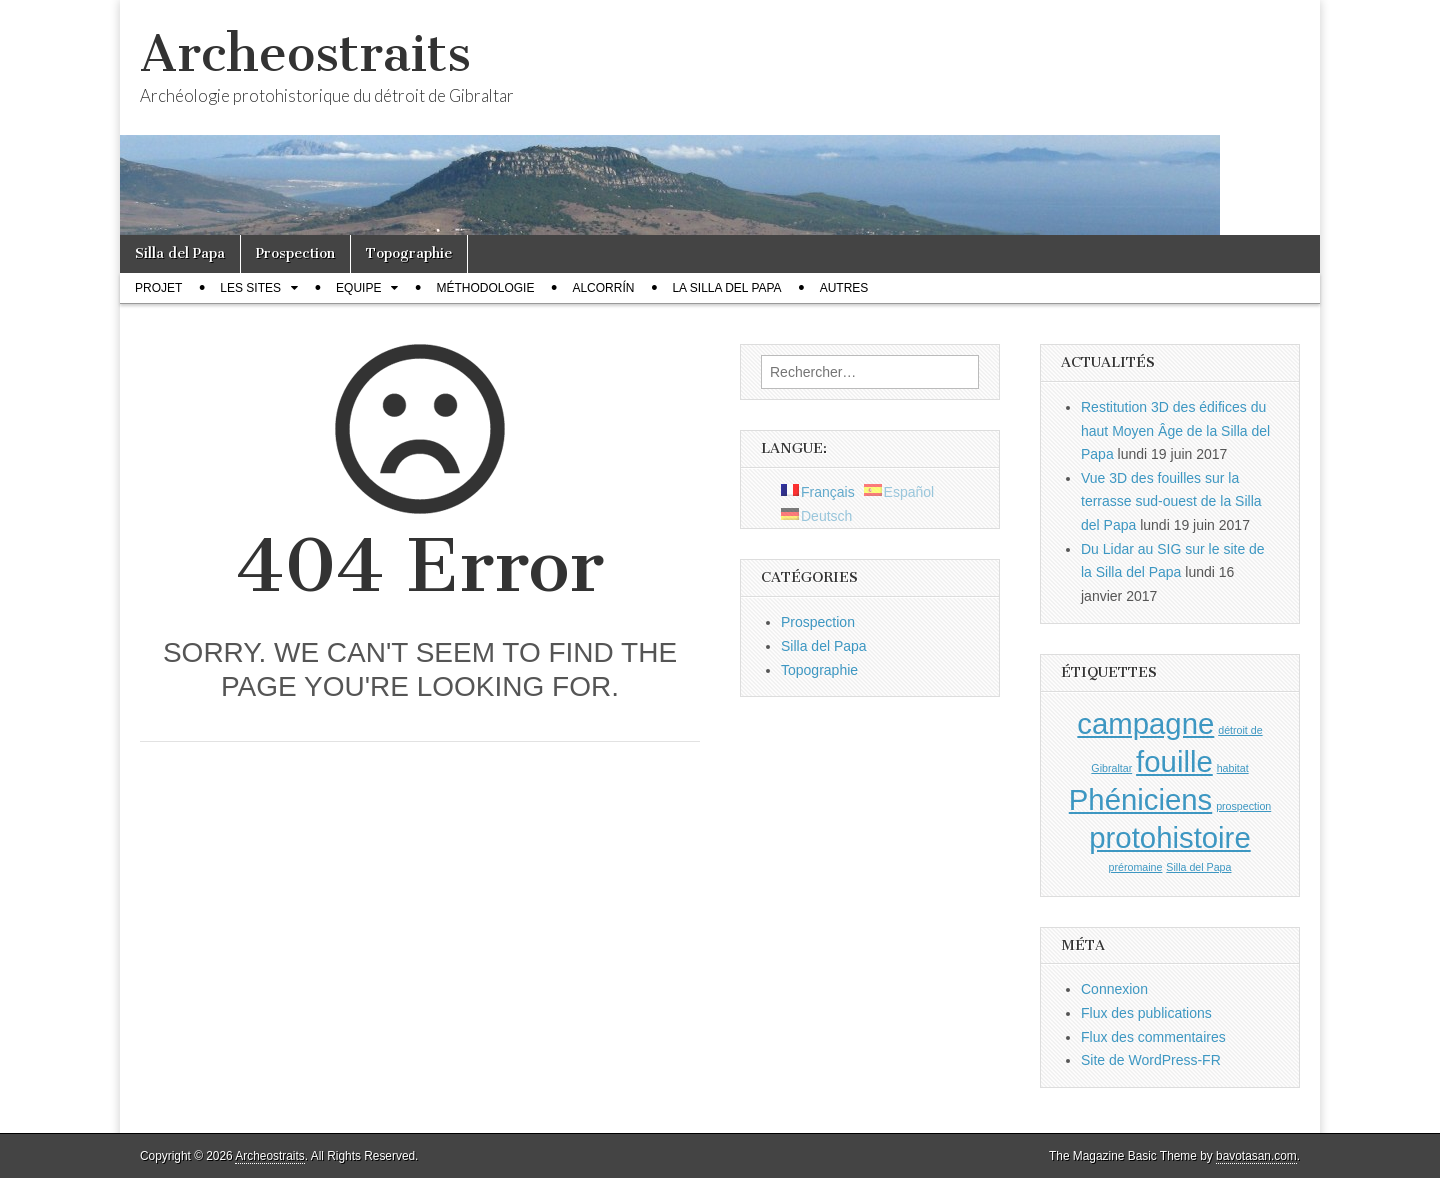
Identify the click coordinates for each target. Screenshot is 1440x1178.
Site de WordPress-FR (1151, 1060)
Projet (158, 288)
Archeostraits (305, 53)
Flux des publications (1146, 1013)
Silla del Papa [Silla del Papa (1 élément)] (1198, 867)
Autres (844, 288)
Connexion (1114, 989)
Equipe (358, 288)
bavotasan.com (1256, 1156)
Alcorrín (603, 288)
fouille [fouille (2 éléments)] (1174, 761)
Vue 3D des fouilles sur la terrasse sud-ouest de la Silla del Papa (1171, 501)
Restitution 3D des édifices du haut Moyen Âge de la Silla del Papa (1175, 430)
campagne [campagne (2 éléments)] (1145, 723)
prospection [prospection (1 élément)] (1243, 806)
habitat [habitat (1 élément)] (1233, 768)
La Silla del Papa (726, 288)
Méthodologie (485, 288)
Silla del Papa (180, 253)
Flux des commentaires (1153, 1037)
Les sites (250, 288)
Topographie (409, 253)
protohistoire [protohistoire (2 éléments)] (1169, 837)
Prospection (295, 253)
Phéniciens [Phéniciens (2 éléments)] (1140, 799)
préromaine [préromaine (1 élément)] (1136, 867)
